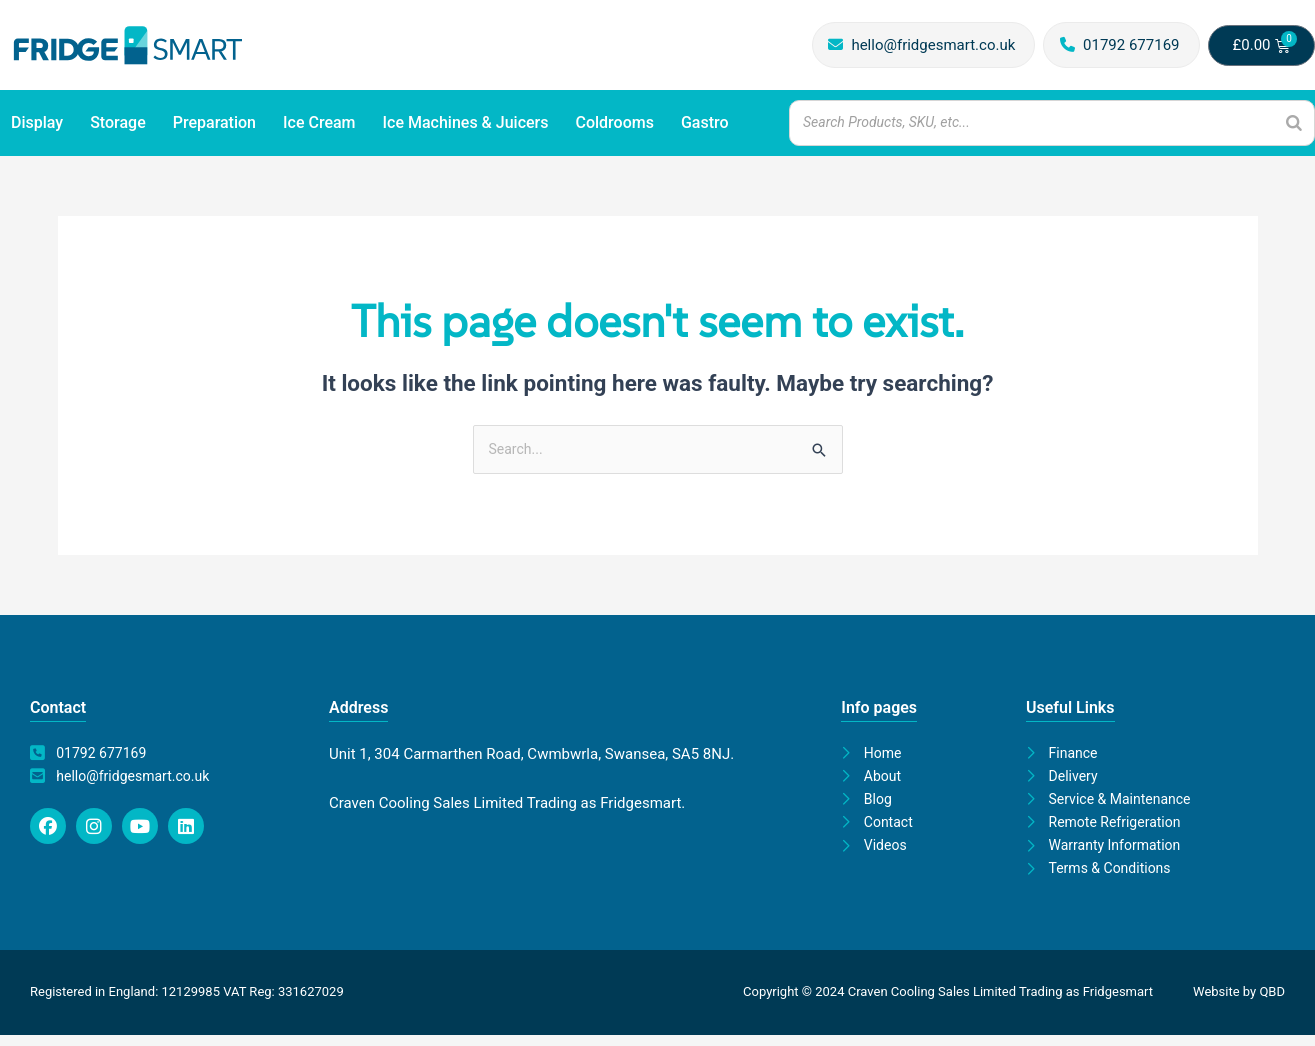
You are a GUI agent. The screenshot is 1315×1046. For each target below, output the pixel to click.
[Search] (1294, 122)
